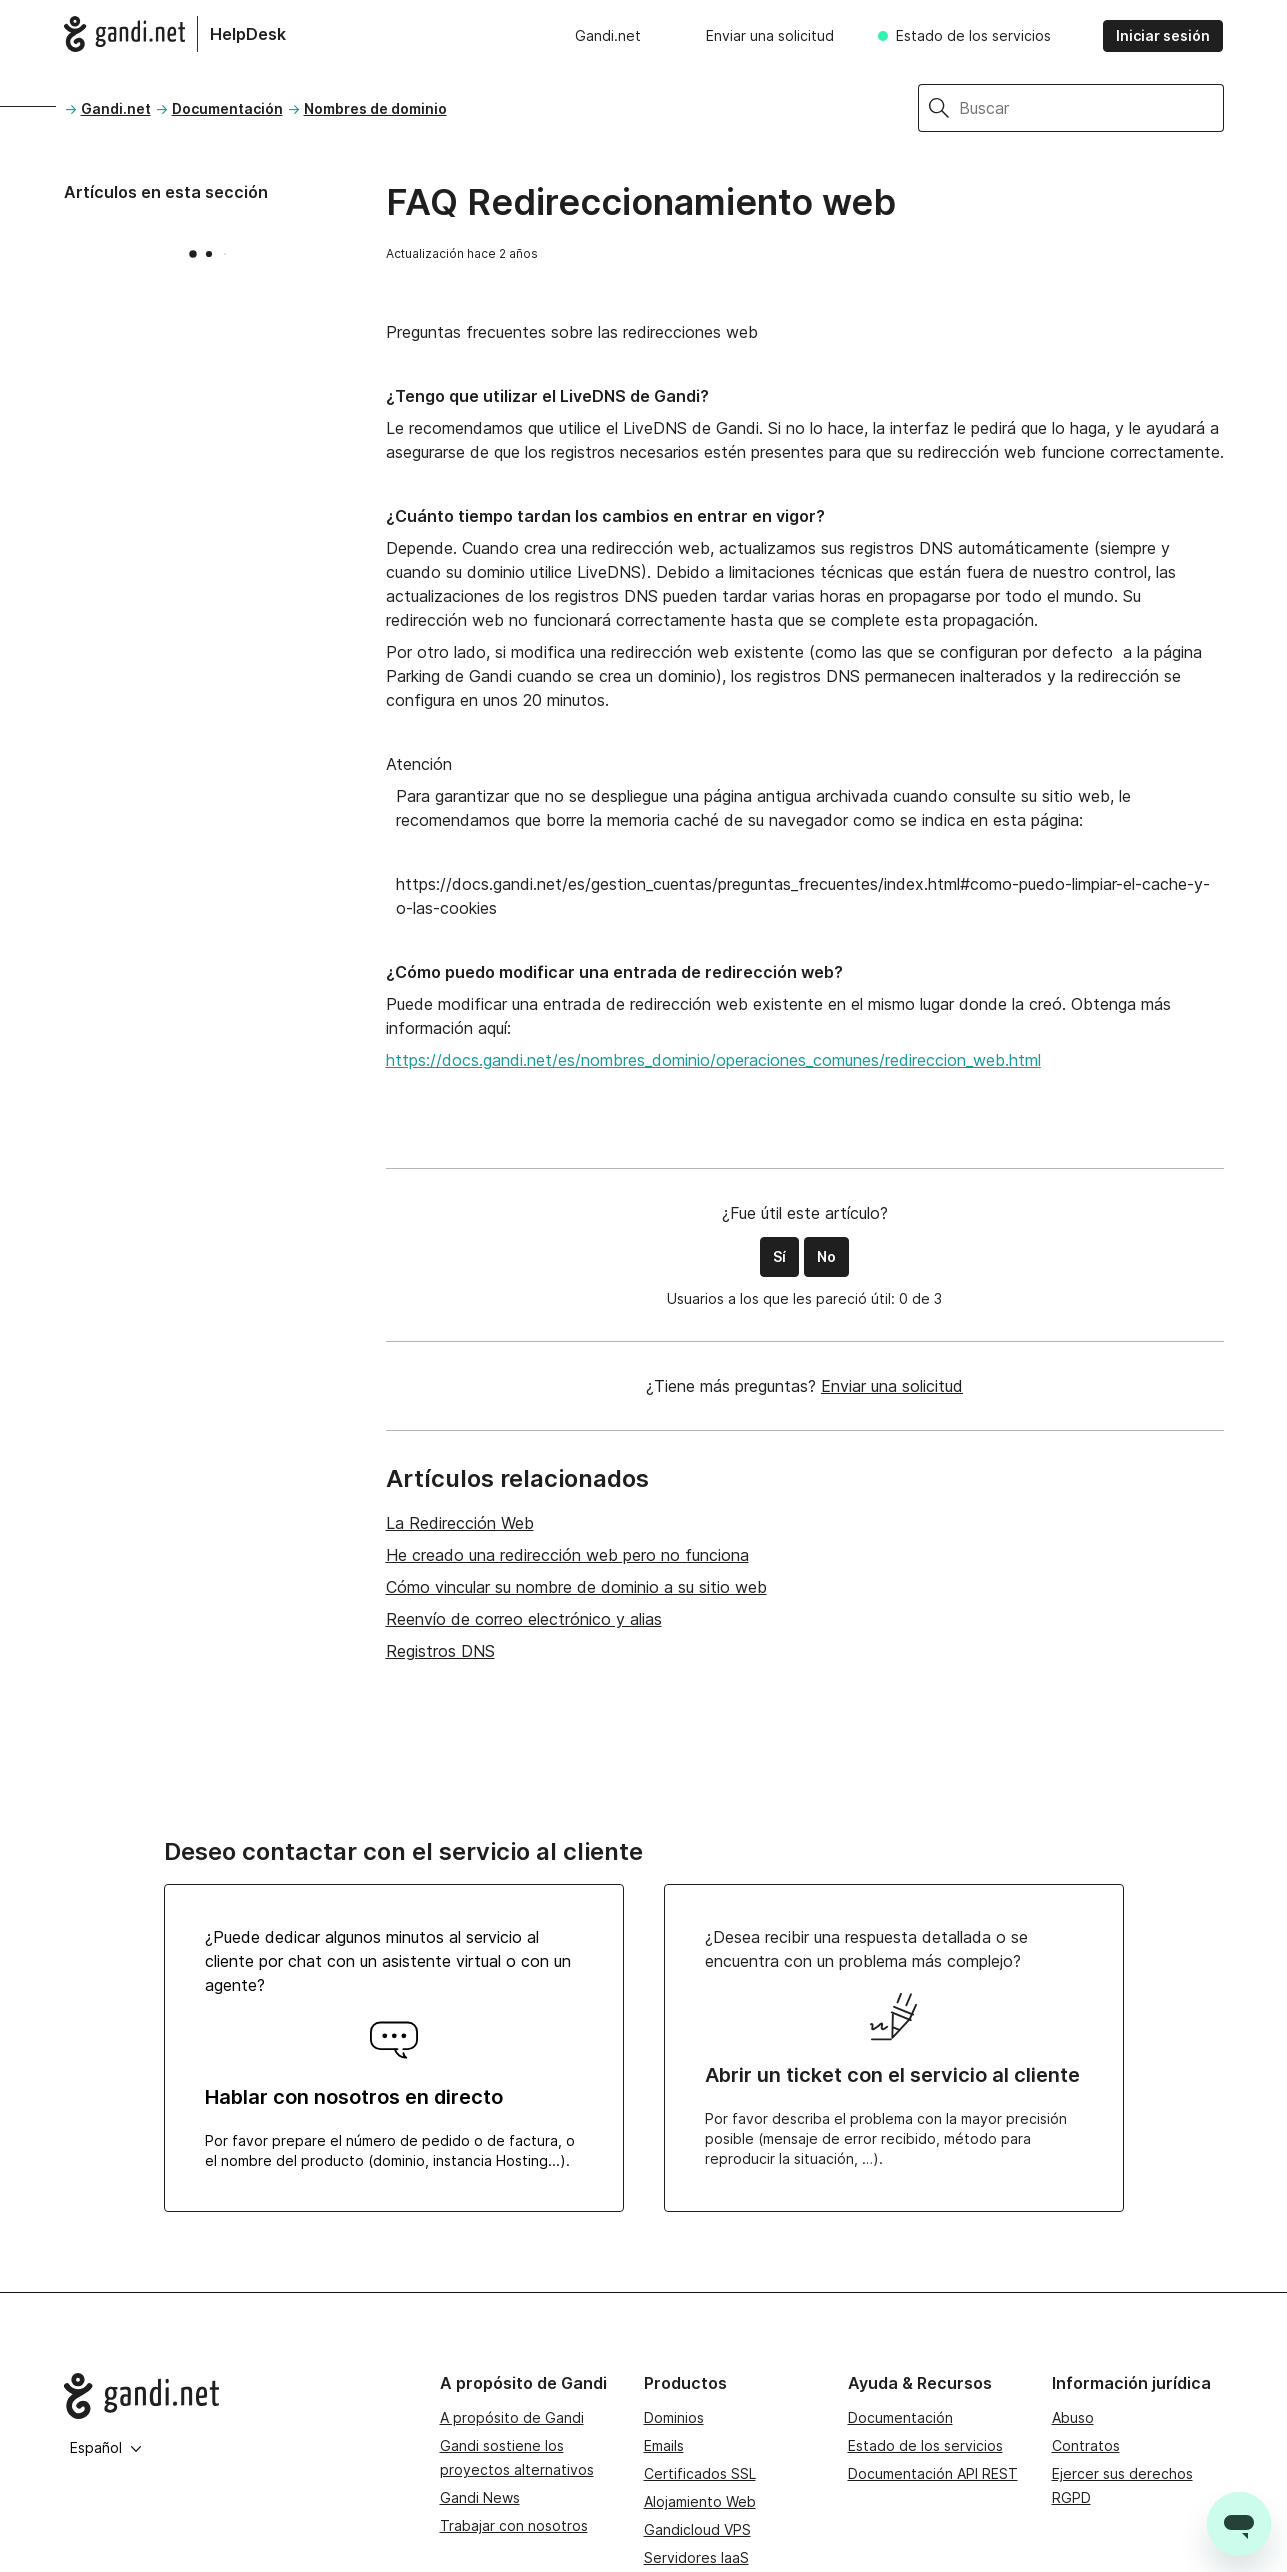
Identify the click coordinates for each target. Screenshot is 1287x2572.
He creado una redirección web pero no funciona (567, 1555)
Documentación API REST (933, 2473)
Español (106, 2447)
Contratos (1086, 2445)
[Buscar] (1091, 108)
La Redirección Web (460, 1523)
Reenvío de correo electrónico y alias (524, 1619)
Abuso (1073, 2417)
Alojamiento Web (700, 2501)
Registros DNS (440, 1651)
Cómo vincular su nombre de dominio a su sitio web (576, 1587)
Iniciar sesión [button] (1163, 35)
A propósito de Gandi (512, 2417)
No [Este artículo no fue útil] (826, 1256)
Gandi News (480, 2497)
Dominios (674, 2417)
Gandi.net (608, 35)
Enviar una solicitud (770, 35)
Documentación (227, 108)
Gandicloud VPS (697, 2529)
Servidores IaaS (696, 2557)
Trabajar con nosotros (514, 2525)
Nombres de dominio (375, 108)
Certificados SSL (700, 2473)
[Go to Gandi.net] (236, 2396)
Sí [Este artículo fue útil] (779, 1256)
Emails (664, 2445)
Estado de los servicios (973, 35)
